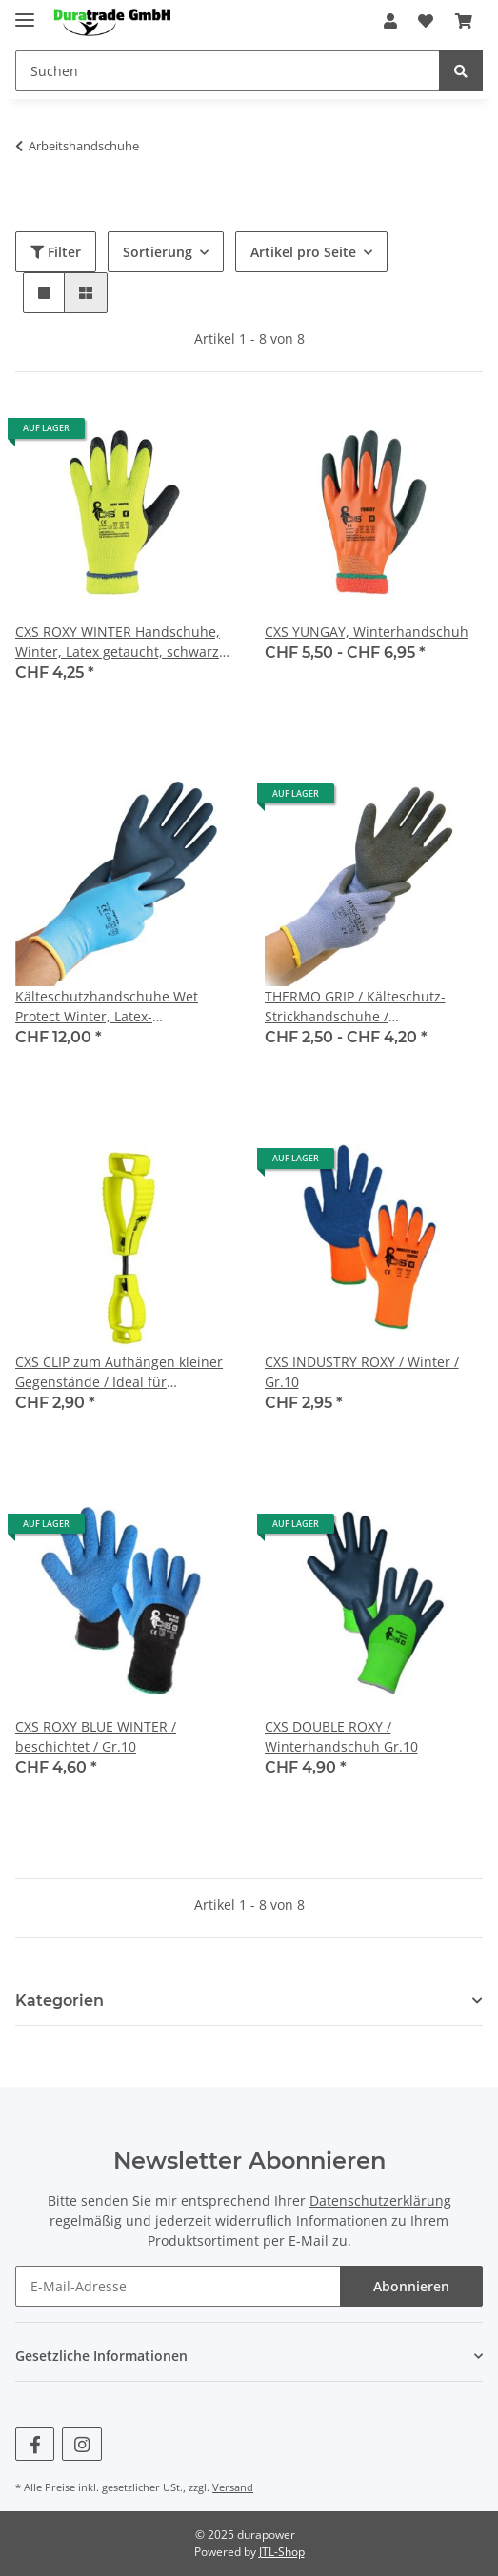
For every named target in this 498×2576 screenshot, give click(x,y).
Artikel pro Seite (303, 252)
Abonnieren (411, 2286)
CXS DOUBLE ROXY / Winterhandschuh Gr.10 (341, 1736)
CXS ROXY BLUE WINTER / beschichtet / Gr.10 (95, 1736)
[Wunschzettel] (426, 21)
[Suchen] (227, 70)
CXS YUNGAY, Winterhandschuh (366, 632)
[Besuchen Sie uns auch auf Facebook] (34, 2444)
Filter (55, 252)
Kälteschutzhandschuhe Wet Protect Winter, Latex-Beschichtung (106, 1006)
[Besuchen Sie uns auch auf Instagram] (81, 2444)
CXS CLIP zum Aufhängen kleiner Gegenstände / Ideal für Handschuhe (119, 1372)
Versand (232, 2487)
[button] (390, 21)
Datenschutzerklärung (380, 2200)
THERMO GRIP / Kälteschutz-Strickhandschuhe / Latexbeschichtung (355, 1006)
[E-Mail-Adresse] (178, 2286)
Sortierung (157, 252)
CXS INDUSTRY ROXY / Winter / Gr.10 (362, 1372)
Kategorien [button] (59, 2000)
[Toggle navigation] (24, 12)
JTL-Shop (282, 2552)
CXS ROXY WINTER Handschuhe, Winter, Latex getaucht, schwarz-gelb (119, 642)
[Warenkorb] (464, 21)
